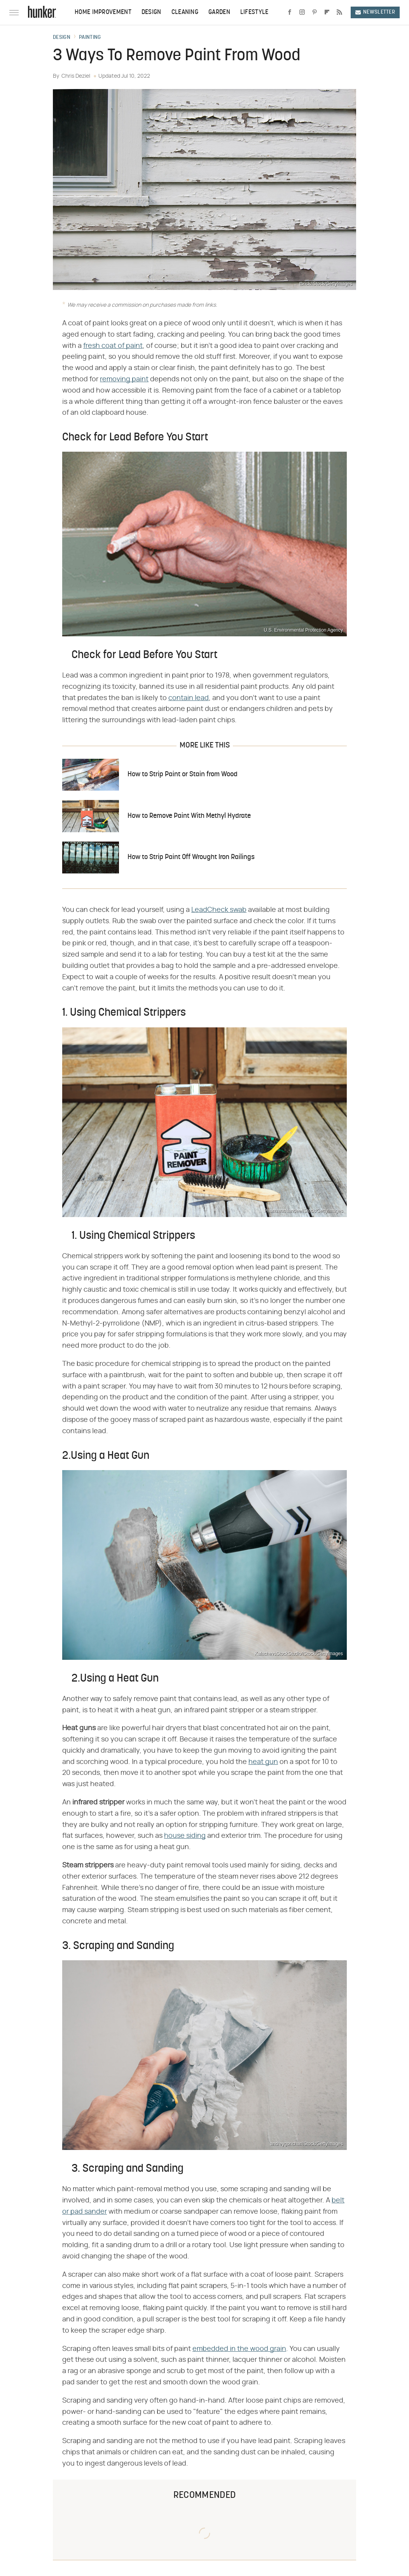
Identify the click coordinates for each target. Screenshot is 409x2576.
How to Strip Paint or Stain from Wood (183, 774)
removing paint (124, 379)
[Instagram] (302, 12)
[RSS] (339, 12)
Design (151, 12)
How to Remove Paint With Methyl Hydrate (189, 816)
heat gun (263, 1762)
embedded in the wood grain (239, 2348)
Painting (90, 37)
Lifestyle (254, 12)
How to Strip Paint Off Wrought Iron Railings (191, 857)
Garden (219, 12)
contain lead (188, 698)
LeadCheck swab (218, 909)
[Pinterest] (314, 12)
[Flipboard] (327, 12)
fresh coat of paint (113, 345)
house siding (185, 1835)
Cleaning (184, 12)
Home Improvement (103, 12)
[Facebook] (290, 12)
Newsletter (375, 12)
